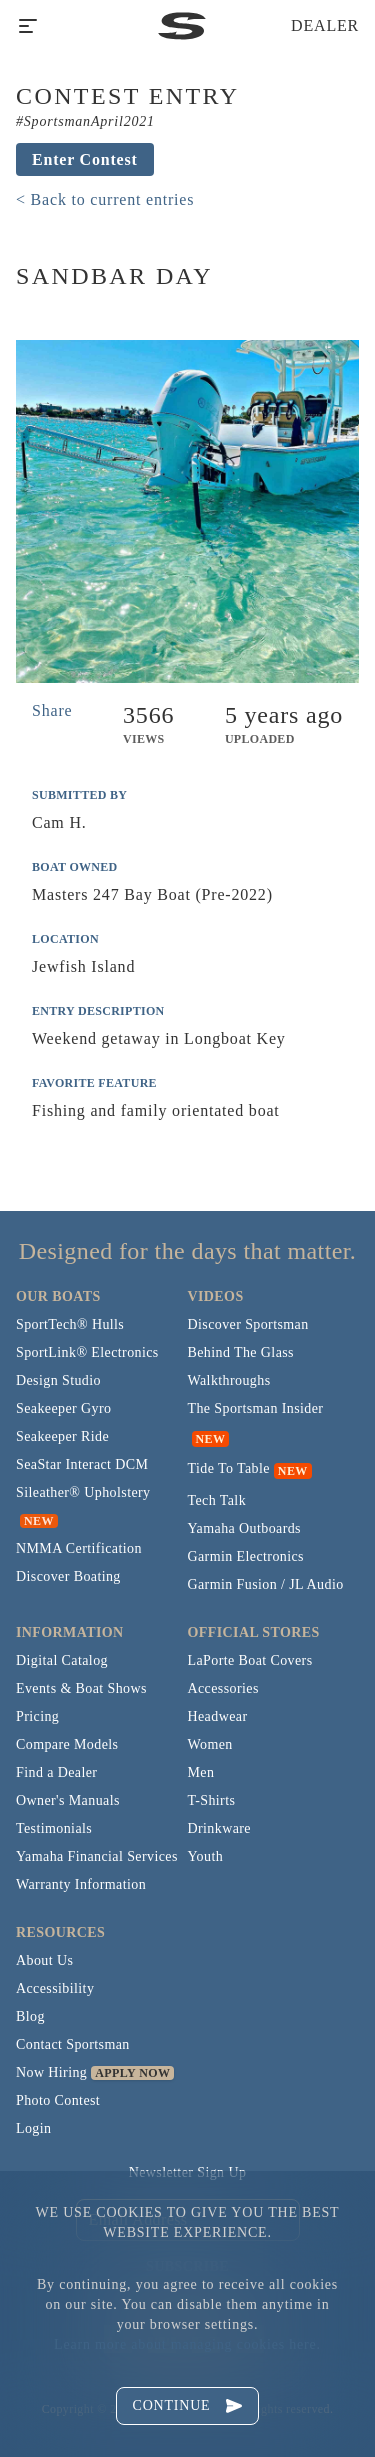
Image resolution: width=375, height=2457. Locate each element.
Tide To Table (229, 1468)
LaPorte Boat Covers (250, 1660)
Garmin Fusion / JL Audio (266, 1584)
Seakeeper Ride (62, 1436)
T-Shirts (212, 1800)
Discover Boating (68, 1576)
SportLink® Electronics (87, 1352)
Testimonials (54, 1828)
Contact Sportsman (73, 2044)
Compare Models (67, 1744)
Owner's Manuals (68, 1800)
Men (201, 1772)
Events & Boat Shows (81, 1688)
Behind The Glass (241, 1352)
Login (33, 2128)
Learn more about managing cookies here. (187, 2344)
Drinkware (219, 1828)
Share (52, 710)
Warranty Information (81, 1884)
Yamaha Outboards (244, 1528)
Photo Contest (58, 2100)
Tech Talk (217, 1500)
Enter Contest (85, 159)
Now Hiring (51, 2072)
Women (210, 1744)
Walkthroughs (229, 1380)
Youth (206, 1856)
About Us (44, 1960)
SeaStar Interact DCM (82, 1464)
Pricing (37, 1716)
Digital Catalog (62, 1660)
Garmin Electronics (246, 1556)
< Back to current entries (105, 199)
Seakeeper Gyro (63, 1408)
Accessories (223, 1688)
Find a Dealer (56, 1772)
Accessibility (55, 1988)
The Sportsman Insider (256, 1408)
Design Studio (58, 1380)
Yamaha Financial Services (97, 1856)
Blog (30, 2016)
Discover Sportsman (248, 1324)
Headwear (218, 1716)
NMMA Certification (79, 1548)
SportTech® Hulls (70, 1324)
